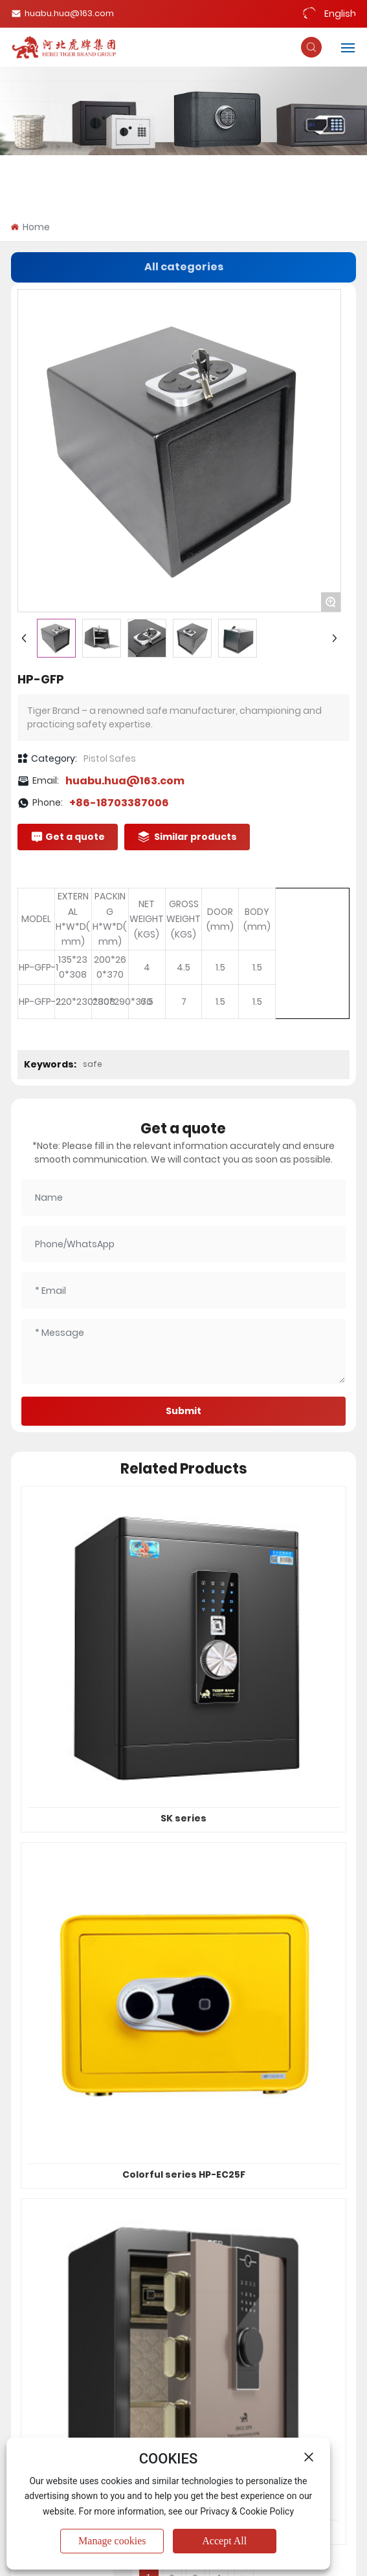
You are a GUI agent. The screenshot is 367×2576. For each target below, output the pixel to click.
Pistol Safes (109, 758)
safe (92, 1063)
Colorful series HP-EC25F (183, 2174)
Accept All (224, 2540)
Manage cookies (112, 2540)
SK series (183, 1818)
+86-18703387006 (119, 802)
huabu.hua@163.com (62, 13)
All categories (183, 266)
